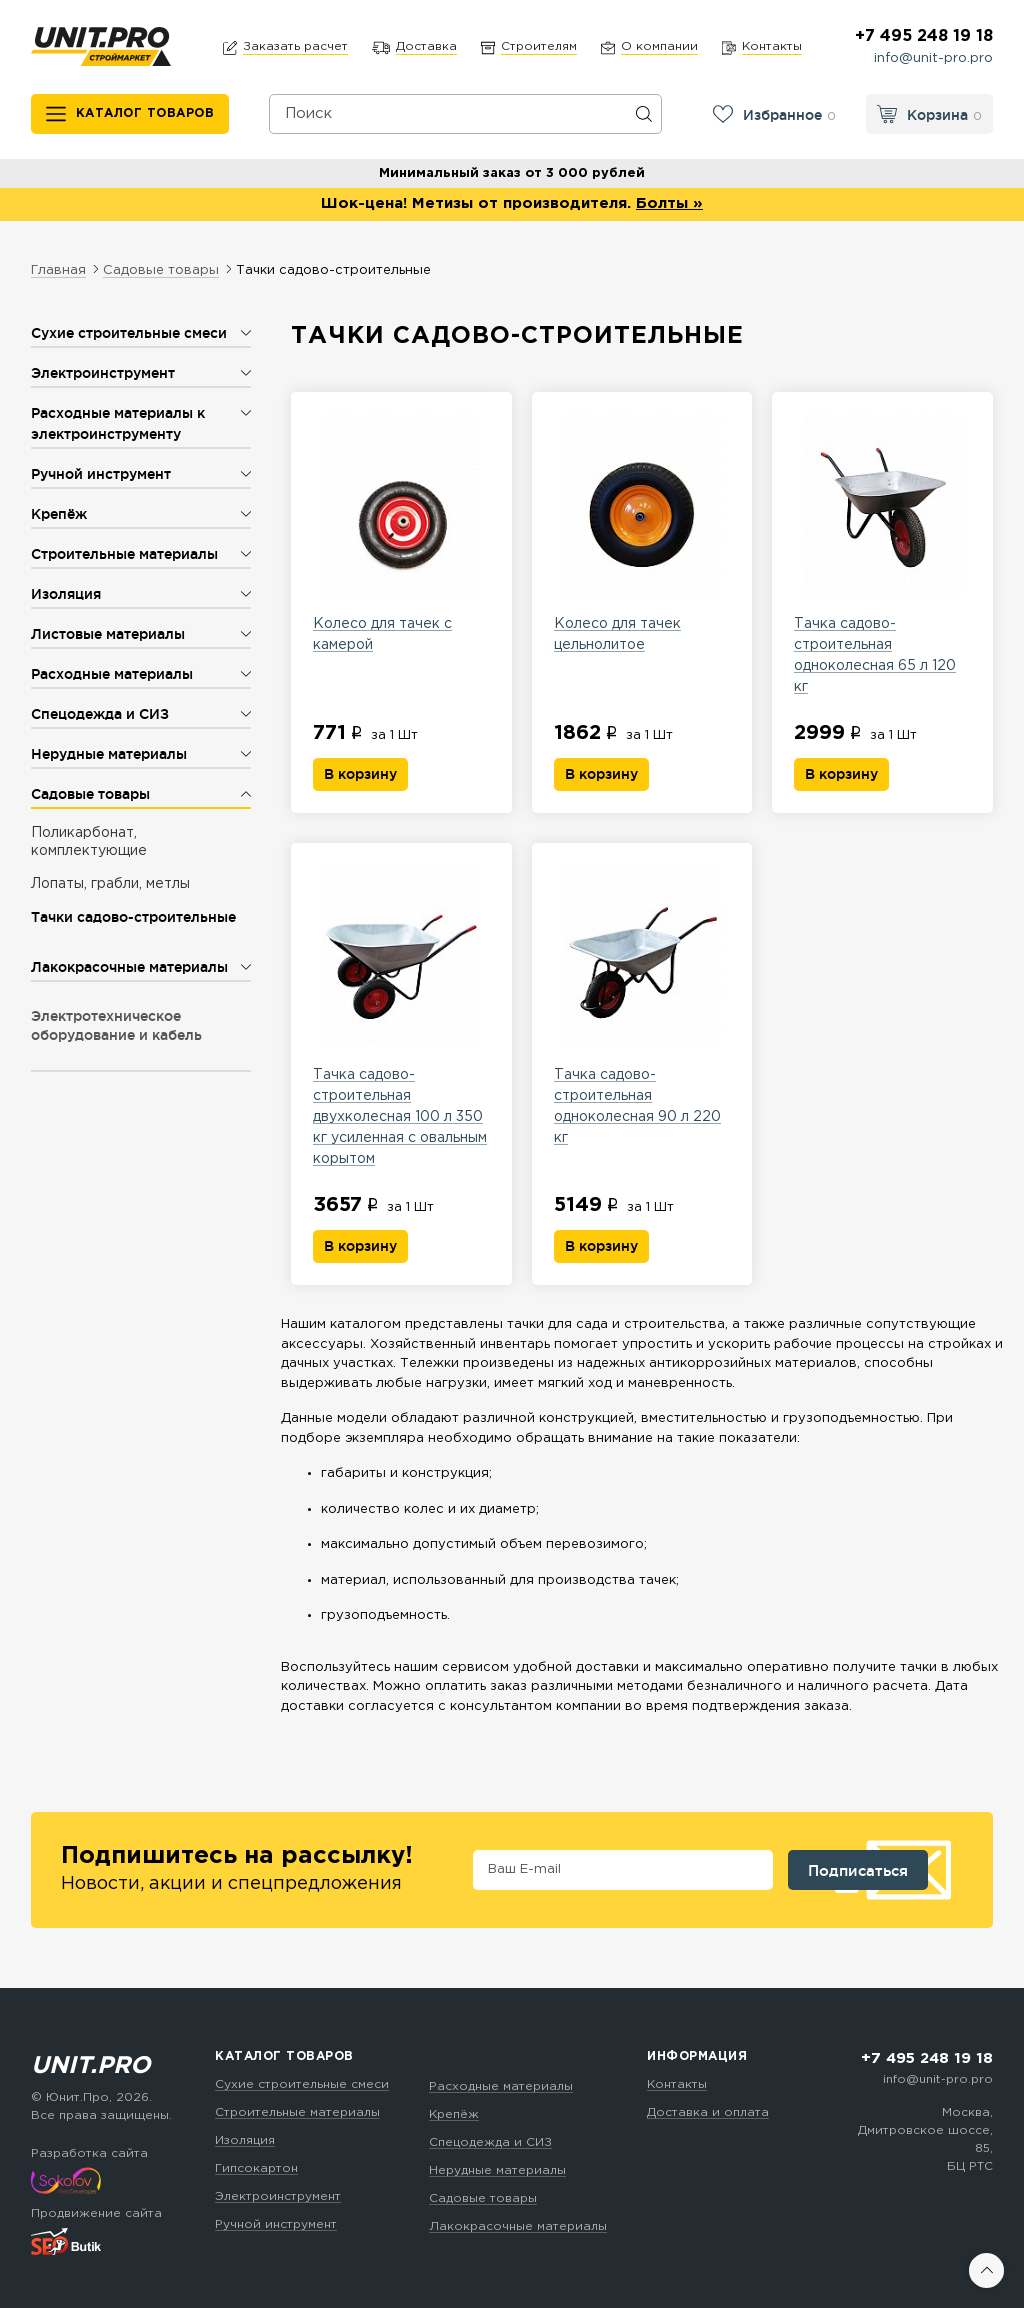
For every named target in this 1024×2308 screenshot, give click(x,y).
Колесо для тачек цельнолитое (642, 532)
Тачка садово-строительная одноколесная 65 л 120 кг (882, 553)
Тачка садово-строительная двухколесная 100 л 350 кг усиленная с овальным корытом (401, 1015)
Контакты (677, 2084)
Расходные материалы (501, 2086)
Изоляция (245, 2140)
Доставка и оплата (708, 2112)
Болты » (669, 203)
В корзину (360, 774)
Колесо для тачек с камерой (401, 532)
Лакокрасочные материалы (518, 2226)
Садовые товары (483, 2198)
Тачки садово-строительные (133, 917)
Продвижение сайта (96, 2213)
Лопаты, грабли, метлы (110, 884)
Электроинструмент (278, 2196)
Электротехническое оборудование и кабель (116, 1025)
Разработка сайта (89, 2153)
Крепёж (454, 2114)
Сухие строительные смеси (302, 2084)
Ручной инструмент (276, 2224)
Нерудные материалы (497, 2170)
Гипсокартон (256, 2168)
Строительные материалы (297, 2112)
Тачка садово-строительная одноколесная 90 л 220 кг (642, 1004)
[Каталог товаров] (130, 114)
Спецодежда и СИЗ (490, 2142)
